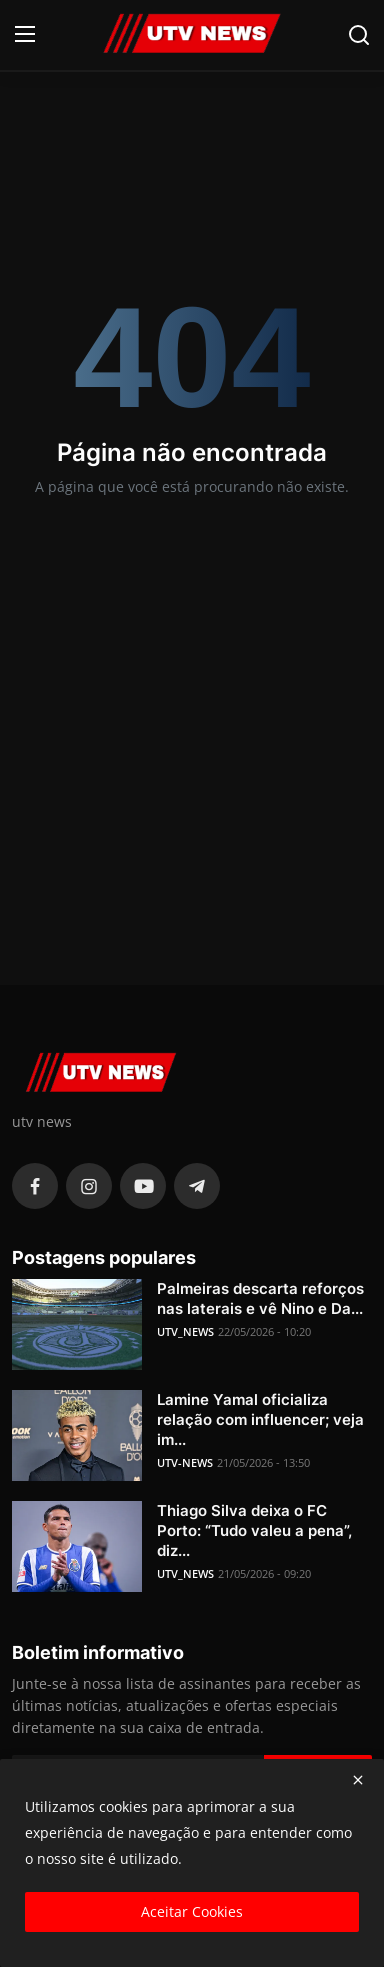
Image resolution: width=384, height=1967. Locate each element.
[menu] (25, 35)
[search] (359, 35)
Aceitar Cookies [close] (192, 1911)
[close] (358, 1780)
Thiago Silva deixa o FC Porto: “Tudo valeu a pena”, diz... (254, 1530)
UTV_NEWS (185, 1331)
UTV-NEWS (185, 1462)
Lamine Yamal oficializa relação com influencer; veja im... (260, 1419)
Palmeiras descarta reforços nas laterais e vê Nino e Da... (260, 1298)
